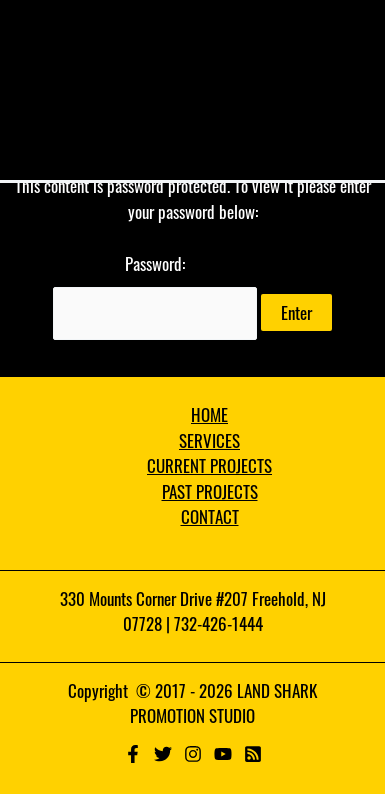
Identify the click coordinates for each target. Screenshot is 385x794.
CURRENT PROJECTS (209, 465)
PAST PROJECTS (210, 491)
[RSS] (253, 754)
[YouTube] (223, 754)
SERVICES (209, 440)
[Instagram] (193, 754)
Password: (155, 295)
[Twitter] (163, 754)
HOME (209, 414)
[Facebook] (133, 754)
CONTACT (210, 516)
